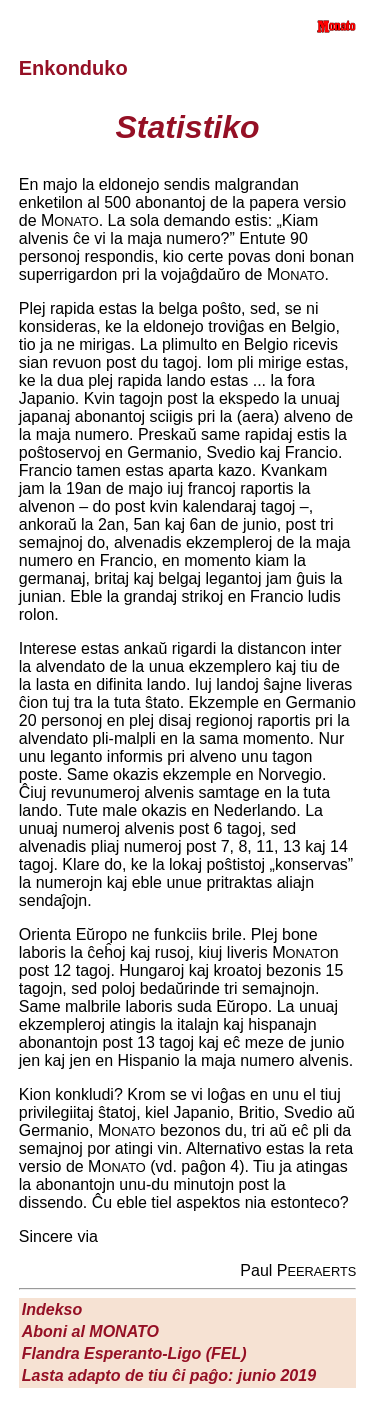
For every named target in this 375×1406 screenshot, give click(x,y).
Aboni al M (90, 1331)
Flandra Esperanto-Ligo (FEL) (134, 1353)
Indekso (52, 1309)
